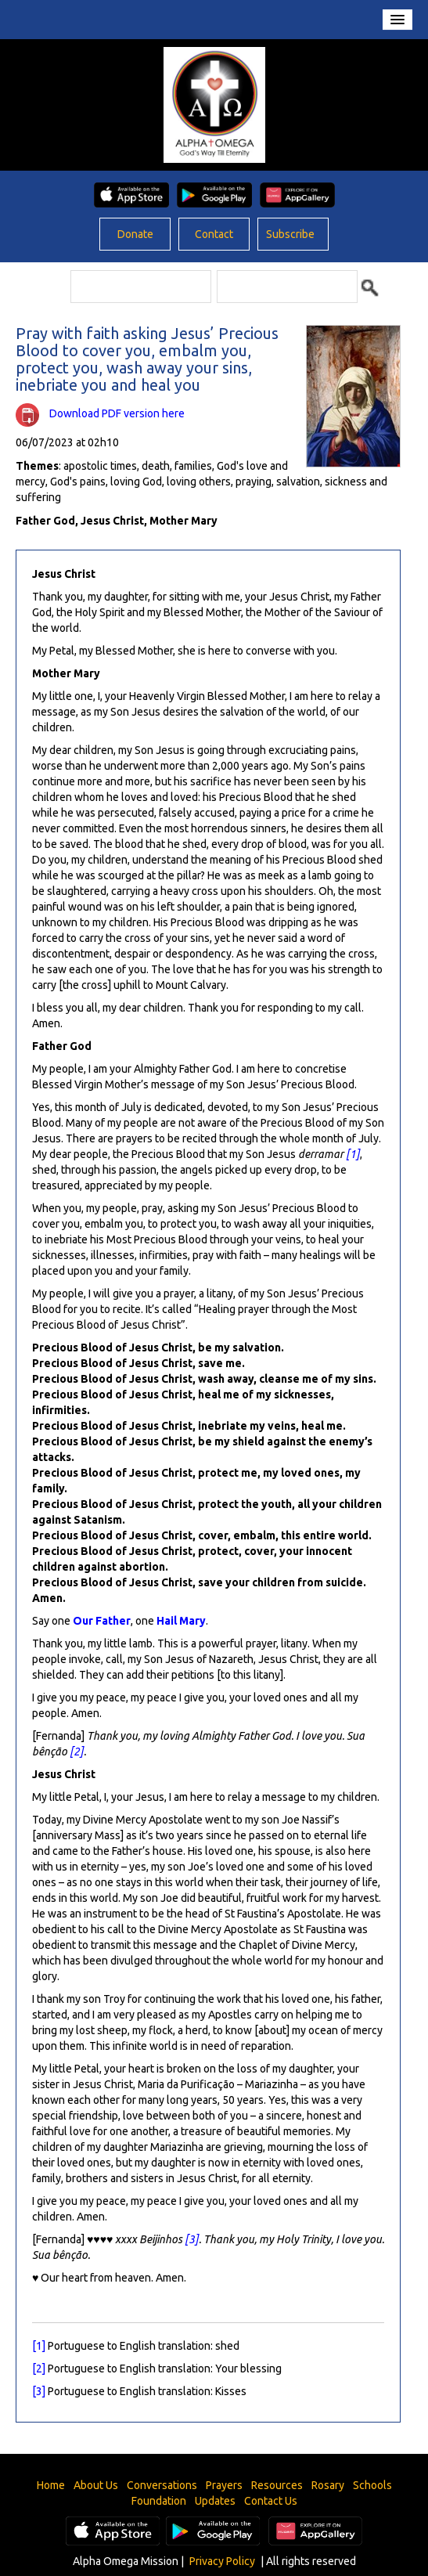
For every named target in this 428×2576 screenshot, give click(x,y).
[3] (192, 2239)
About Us (96, 2485)
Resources (277, 2485)
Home (51, 2485)
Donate (135, 234)
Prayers (224, 2485)
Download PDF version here (117, 413)
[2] (77, 1751)
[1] (353, 1154)
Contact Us (270, 2501)
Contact (214, 234)
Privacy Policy (222, 2561)
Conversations (162, 2485)
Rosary (327, 2485)
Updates (215, 2501)
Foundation (158, 2501)
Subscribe (290, 234)
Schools (372, 2485)
